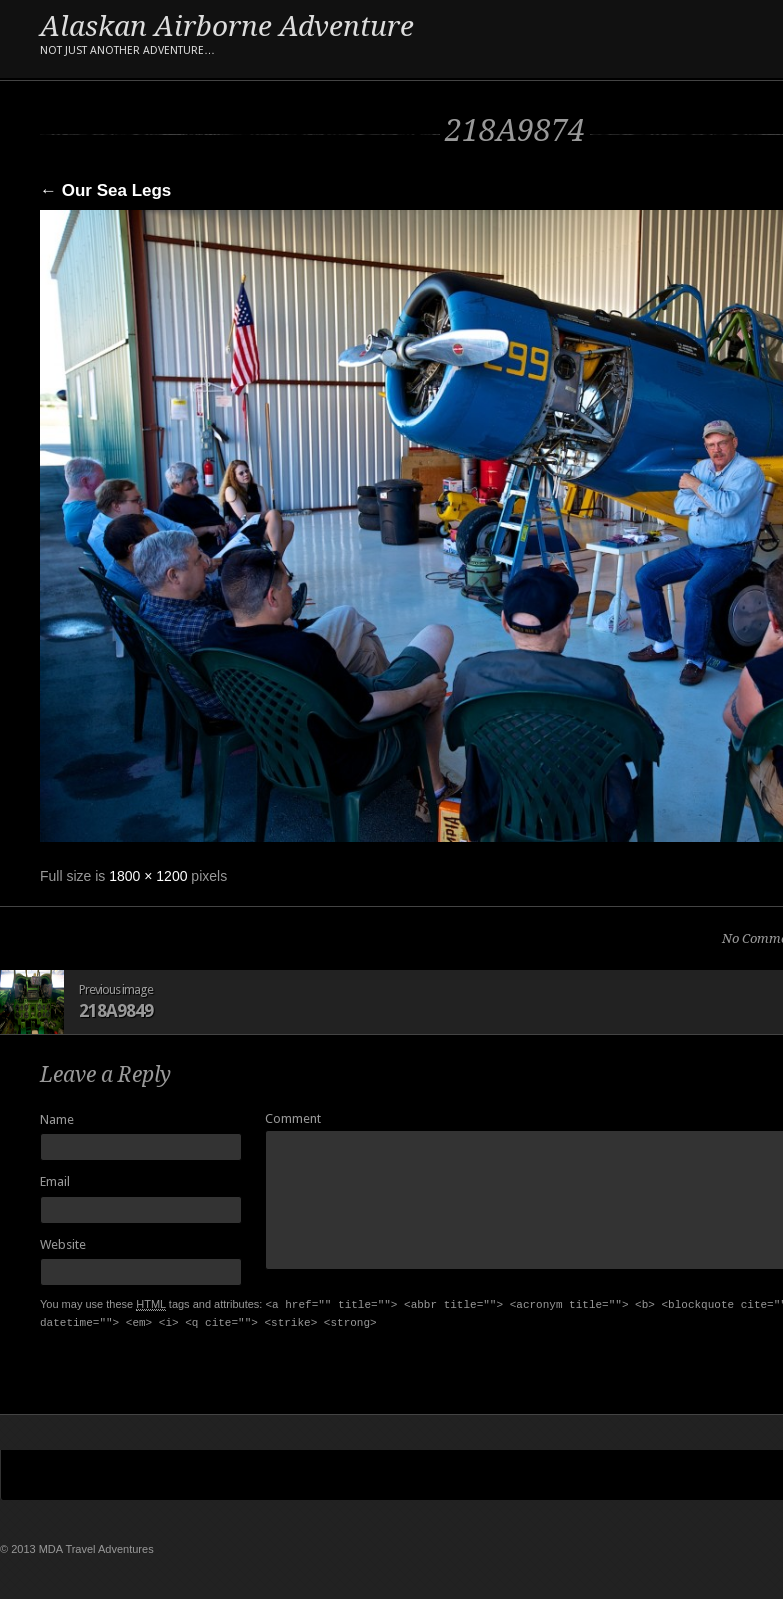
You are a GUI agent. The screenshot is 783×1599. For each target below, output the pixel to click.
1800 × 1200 (148, 876)
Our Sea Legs (105, 190)
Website (63, 1244)
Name (57, 1119)
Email (55, 1181)
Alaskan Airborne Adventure (227, 36)
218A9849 (116, 1010)
